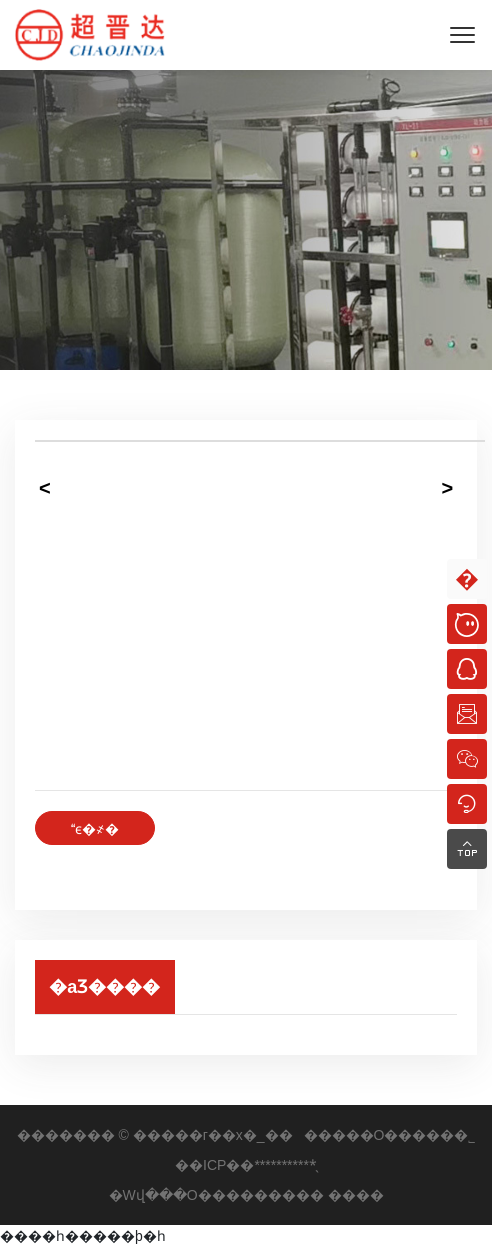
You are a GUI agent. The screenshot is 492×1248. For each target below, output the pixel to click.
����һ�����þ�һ (83, 1236)
